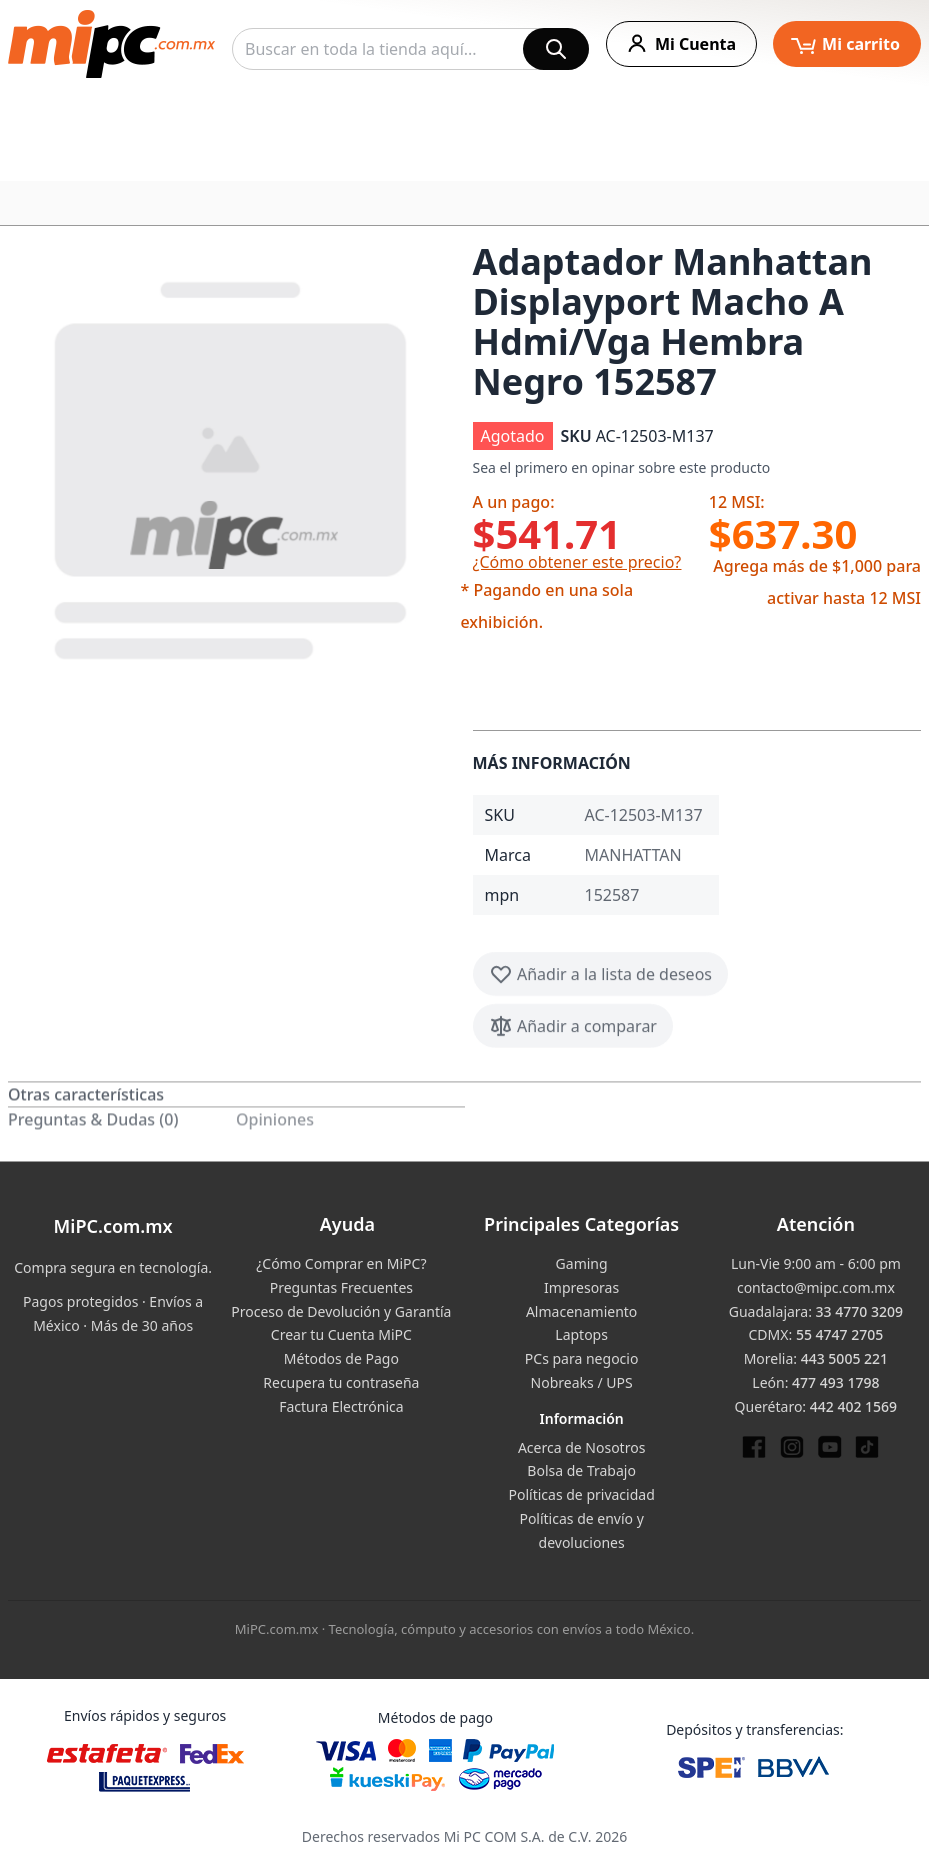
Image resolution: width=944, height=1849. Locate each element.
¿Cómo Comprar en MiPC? (341, 1263)
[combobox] (410, 49)
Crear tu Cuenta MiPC (341, 1334)
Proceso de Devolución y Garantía (341, 1311)
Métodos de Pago (341, 1358)
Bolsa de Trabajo (581, 1470)
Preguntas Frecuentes (341, 1287)
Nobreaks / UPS (582, 1382)
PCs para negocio (582, 1358)
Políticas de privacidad (581, 1494)
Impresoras (581, 1287)
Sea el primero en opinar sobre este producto (622, 467)
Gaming (582, 1263)
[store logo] (111, 44)
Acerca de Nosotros (581, 1447)
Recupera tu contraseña (341, 1382)
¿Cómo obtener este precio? (577, 562)
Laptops (581, 1334)
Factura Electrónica (341, 1406)
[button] (232, 466)
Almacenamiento (581, 1311)
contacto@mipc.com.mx (816, 1287)
